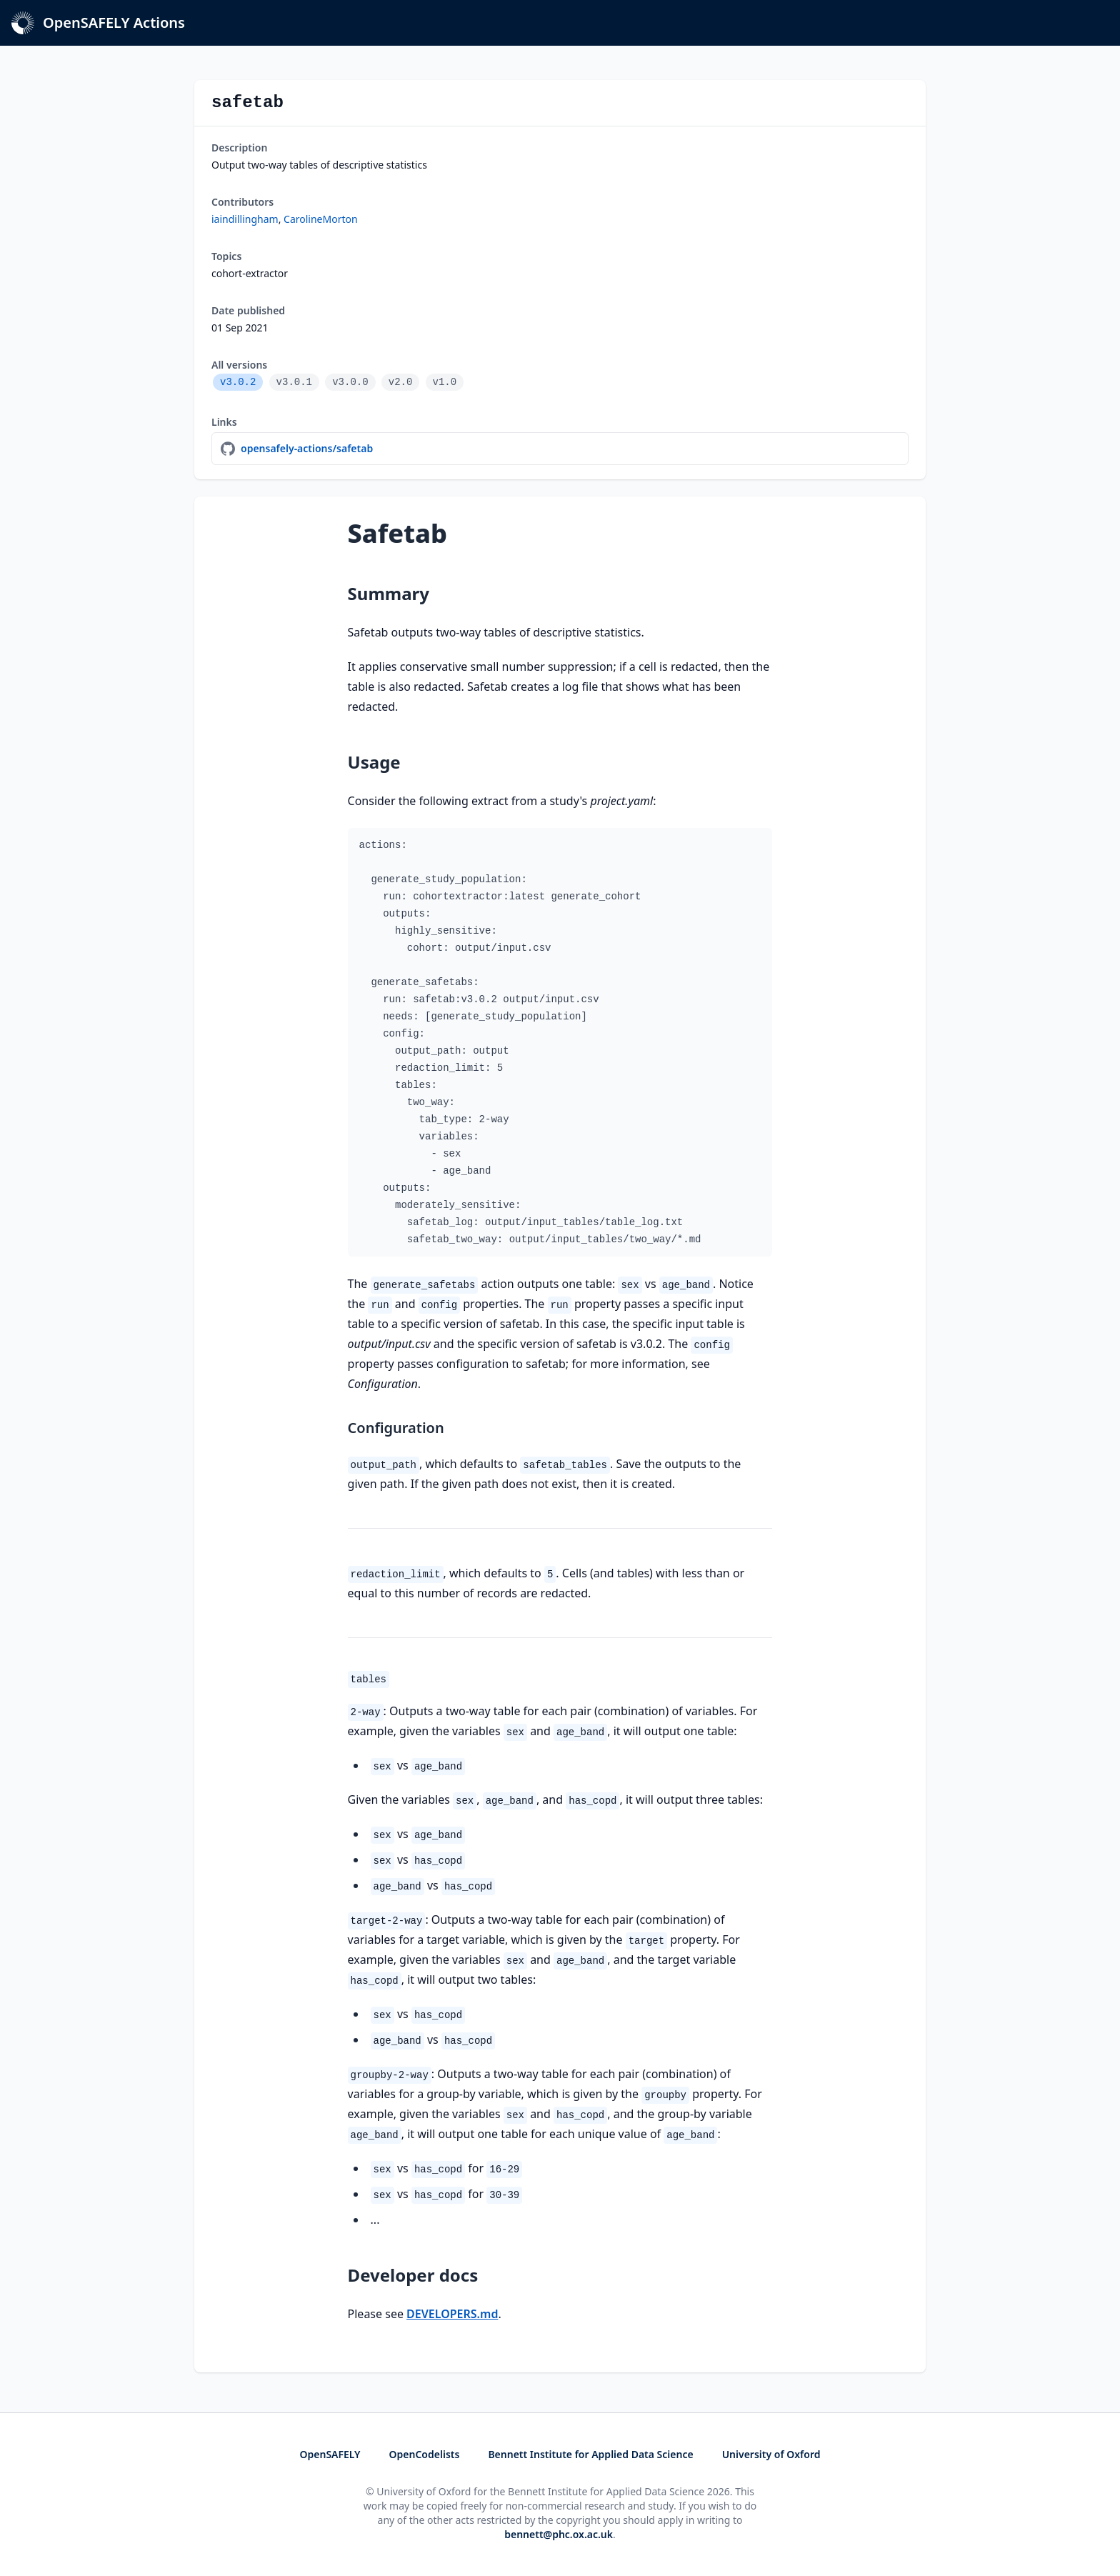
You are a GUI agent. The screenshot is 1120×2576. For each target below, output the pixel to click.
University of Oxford (771, 2454)
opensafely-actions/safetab (307, 448)
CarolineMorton (321, 219)
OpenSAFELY (330, 2454)
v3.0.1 (294, 382)
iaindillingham (245, 219)
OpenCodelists (424, 2454)
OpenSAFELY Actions (98, 22)
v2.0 (401, 382)
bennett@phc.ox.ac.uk (558, 2534)
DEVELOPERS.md (452, 2314)
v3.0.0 (350, 382)
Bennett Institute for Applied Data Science (590, 2454)
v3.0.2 (238, 382)
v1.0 (445, 382)
